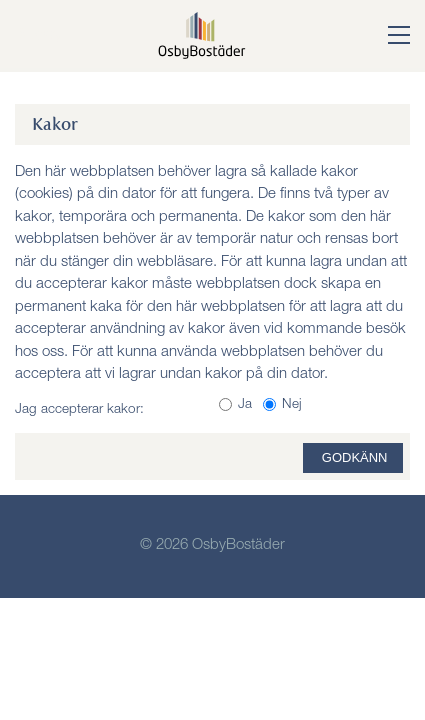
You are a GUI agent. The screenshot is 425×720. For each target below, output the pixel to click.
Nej (292, 405)
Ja (245, 405)
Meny (40, 34)
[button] (384, 37)
